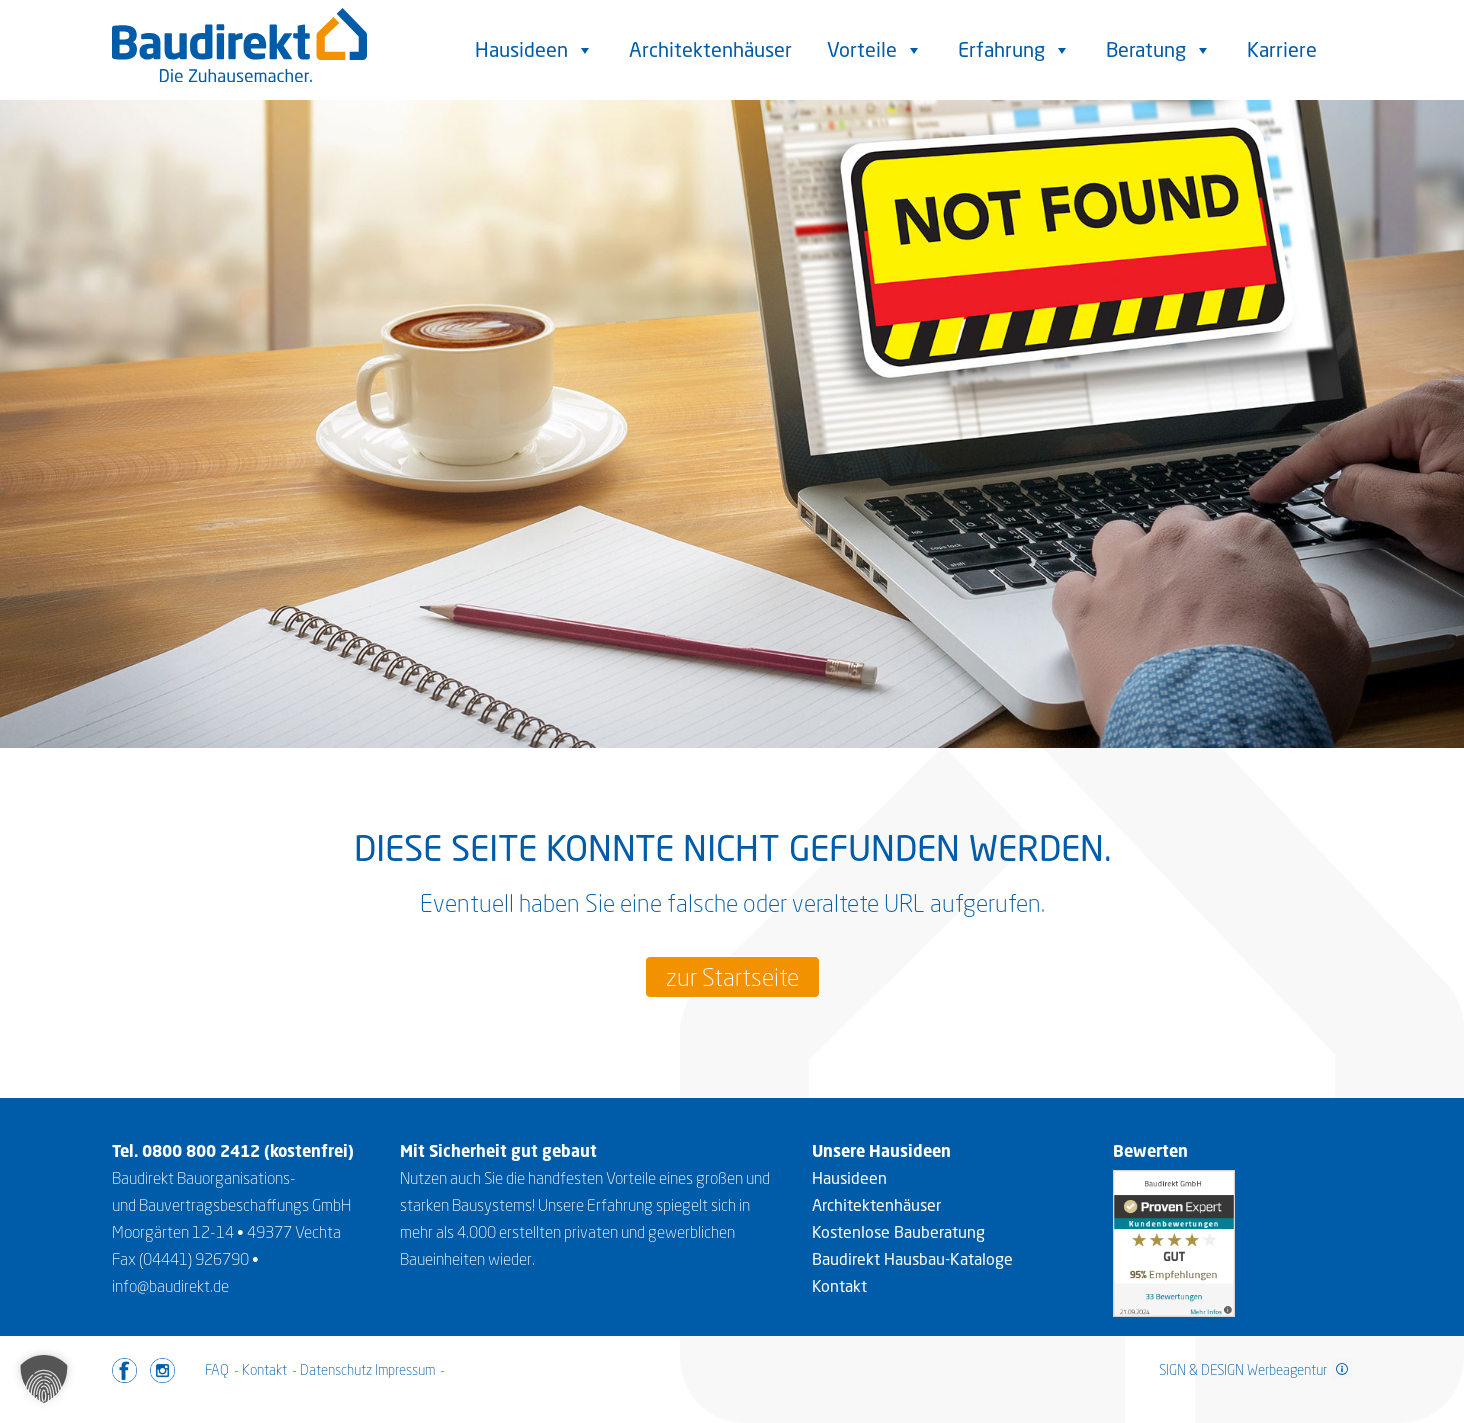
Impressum (405, 1369)
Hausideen (534, 50)
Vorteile (875, 50)
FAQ (217, 1369)
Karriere (1282, 49)
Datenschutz (336, 1369)
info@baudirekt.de (170, 1286)
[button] (44, 1379)
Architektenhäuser (710, 49)
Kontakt (839, 1286)
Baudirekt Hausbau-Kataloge (912, 1259)
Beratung (1159, 50)
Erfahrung (1014, 50)
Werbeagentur (1287, 1369)
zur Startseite (732, 977)
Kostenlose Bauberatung (898, 1232)
